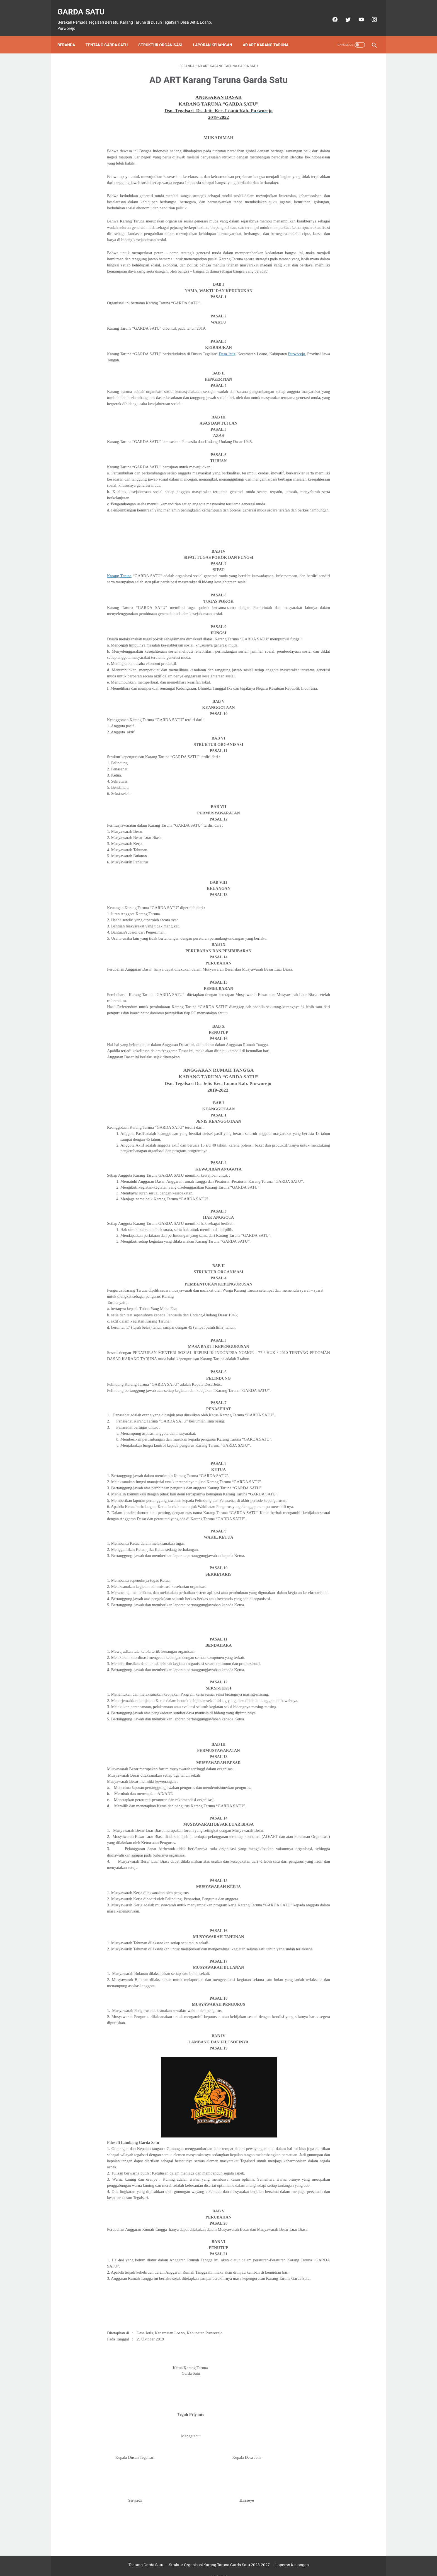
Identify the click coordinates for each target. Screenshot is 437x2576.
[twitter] (343, 13)
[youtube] (357, 13)
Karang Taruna (119, 566)
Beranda (70, 35)
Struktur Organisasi (164, 35)
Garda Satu (84, 5)
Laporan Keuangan (216, 35)
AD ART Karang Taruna (269, 35)
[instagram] (370, 13)
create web (218, 2567)
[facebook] (330, 13)
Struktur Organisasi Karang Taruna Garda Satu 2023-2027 (219, 2555)
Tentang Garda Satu (110, 35)
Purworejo (296, 344)
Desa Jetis (227, 344)
